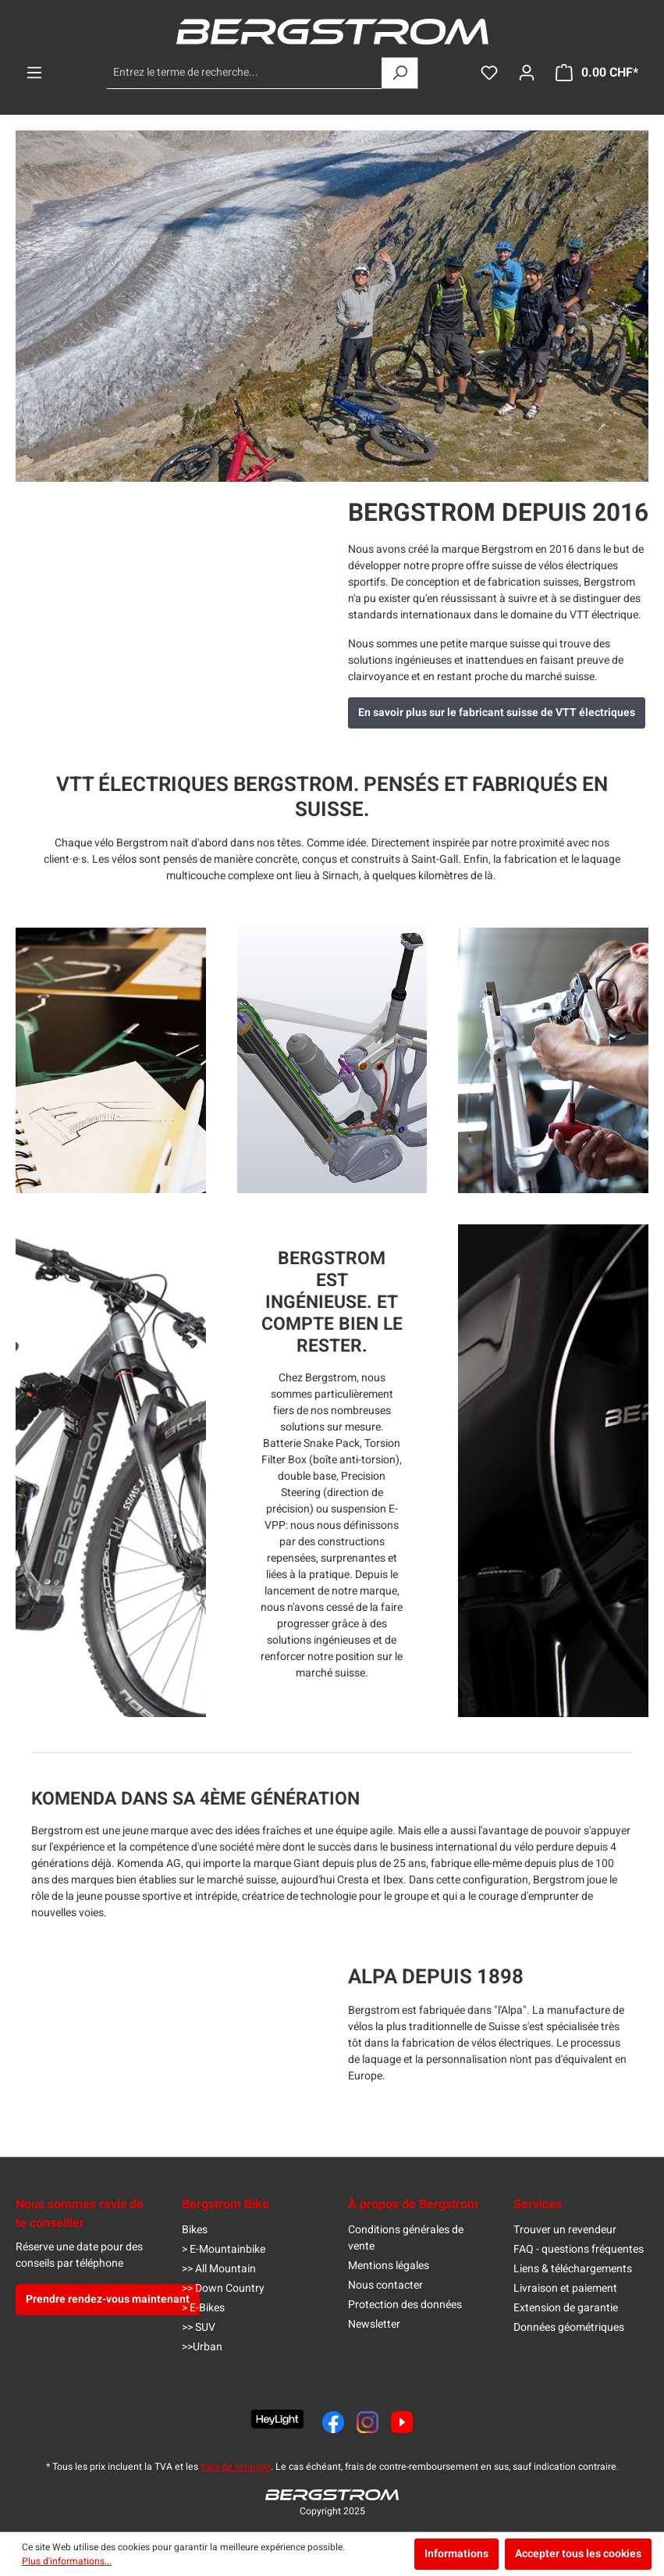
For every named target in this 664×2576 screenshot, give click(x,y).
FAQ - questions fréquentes (578, 2249)
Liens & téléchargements (572, 2269)
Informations (456, 2554)
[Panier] (596, 73)
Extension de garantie (565, 2308)
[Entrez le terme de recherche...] (244, 73)
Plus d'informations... (67, 2561)
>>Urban (202, 2347)
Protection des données (405, 2304)
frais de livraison (236, 2467)
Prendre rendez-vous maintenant (108, 2299)
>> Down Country (223, 2288)
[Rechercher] (400, 73)
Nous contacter (385, 2285)
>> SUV (198, 2327)
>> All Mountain (219, 2269)
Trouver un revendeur (564, 2229)
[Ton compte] (526, 73)
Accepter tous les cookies (578, 2554)
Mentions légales (388, 2265)
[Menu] (34, 73)
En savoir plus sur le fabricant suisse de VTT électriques (496, 712)
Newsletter (374, 2324)
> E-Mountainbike (223, 2249)
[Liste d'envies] (489, 73)
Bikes (195, 2229)
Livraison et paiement (565, 2288)
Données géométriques (568, 2327)
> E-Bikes (203, 2308)
